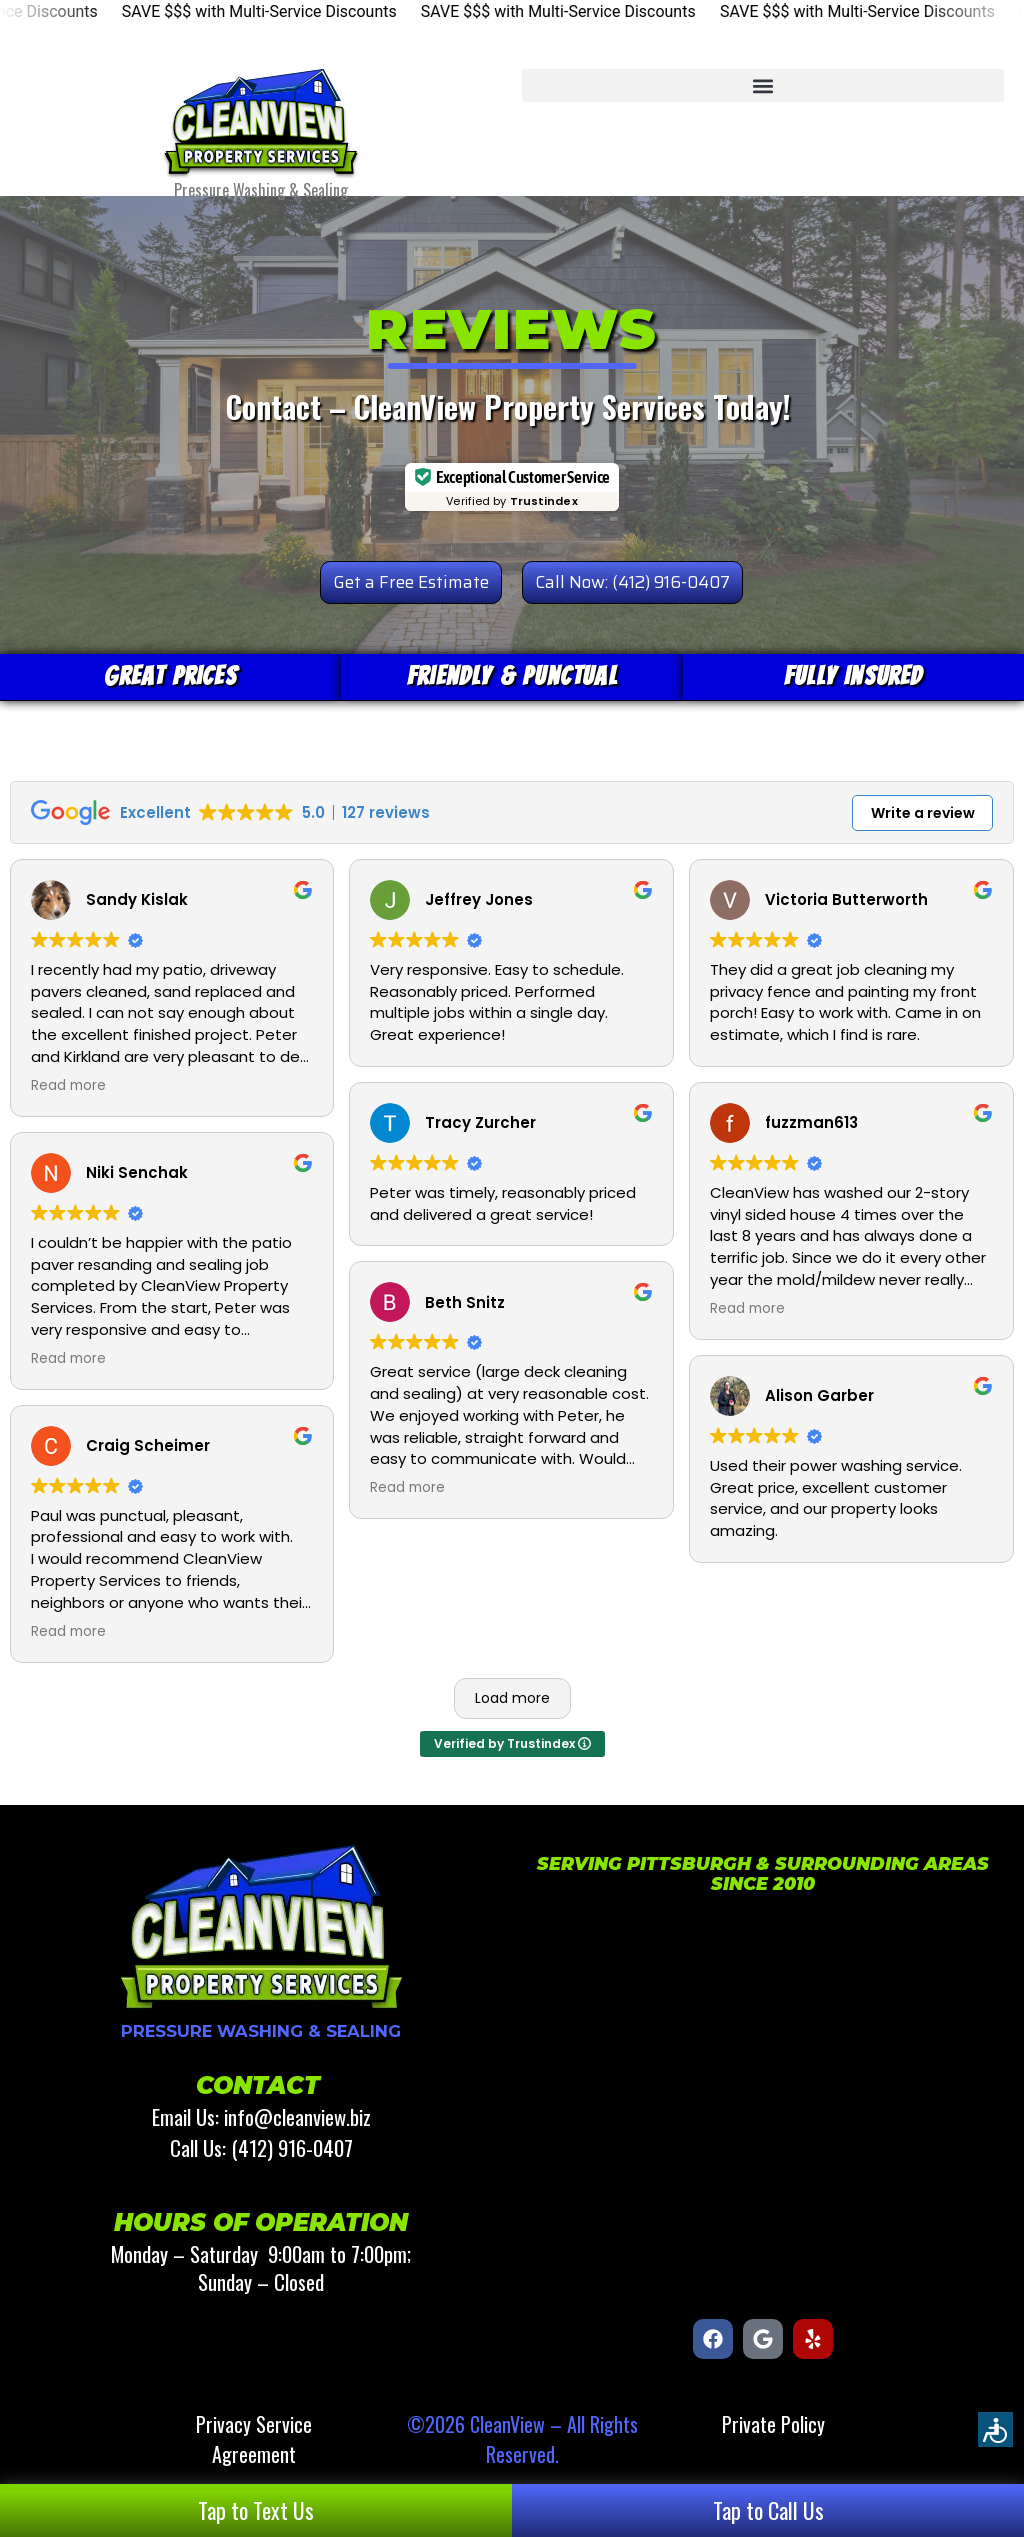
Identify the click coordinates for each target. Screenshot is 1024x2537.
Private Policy (773, 2424)
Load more (512, 1698)
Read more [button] (68, 1086)
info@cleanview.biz (297, 2116)
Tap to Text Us (256, 2510)
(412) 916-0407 (292, 2147)
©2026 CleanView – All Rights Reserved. (522, 2439)
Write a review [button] (923, 813)
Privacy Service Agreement (254, 2439)
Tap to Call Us (768, 2510)
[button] (763, 85)
